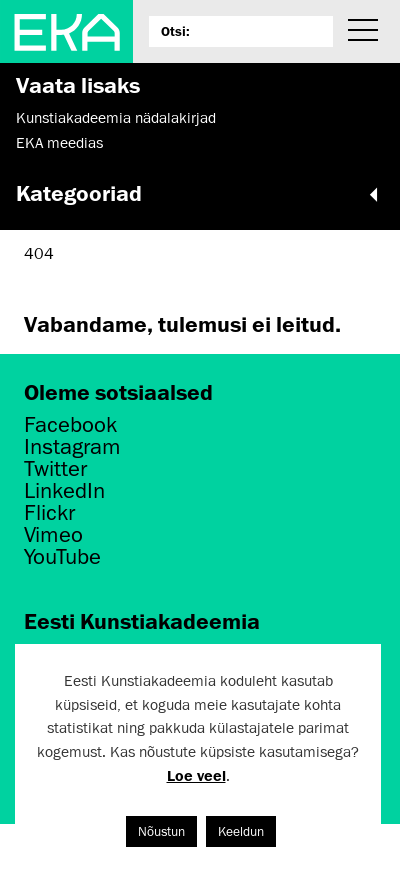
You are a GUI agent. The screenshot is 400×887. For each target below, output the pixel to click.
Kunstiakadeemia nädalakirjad (116, 118)
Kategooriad (200, 193)
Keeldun (241, 831)
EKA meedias (59, 143)
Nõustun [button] (161, 831)
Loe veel (196, 775)
